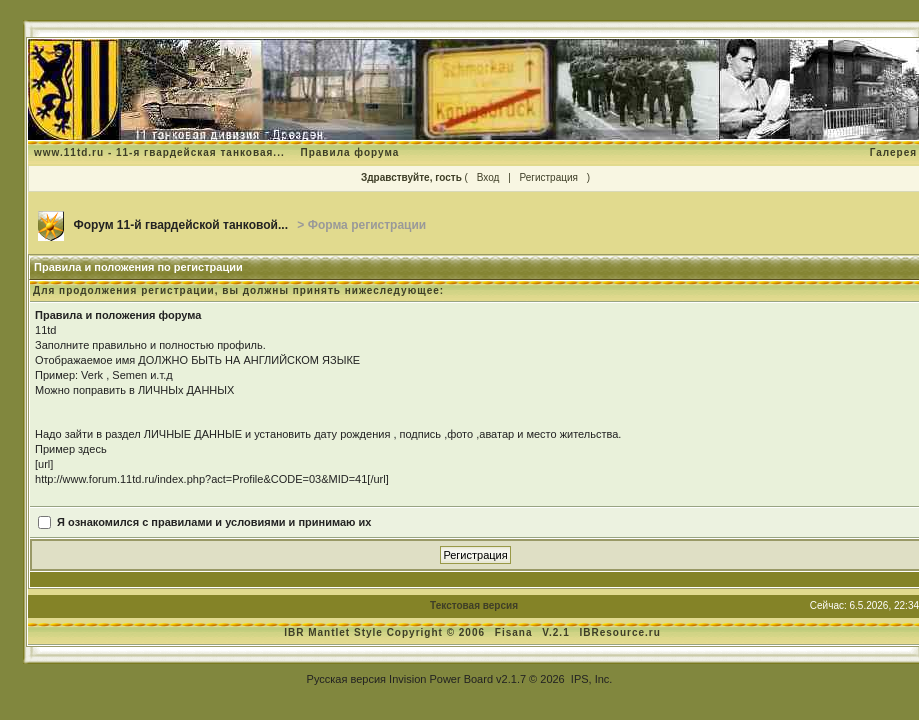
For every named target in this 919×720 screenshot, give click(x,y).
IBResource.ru (620, 632)
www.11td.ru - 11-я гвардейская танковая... (159, 152)
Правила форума (349, 152)
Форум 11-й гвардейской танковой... (180, 225)
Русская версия (346, 679)
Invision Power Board (441, 679)
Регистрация (549, 177)
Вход (488, 177)
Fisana (515, 632)
